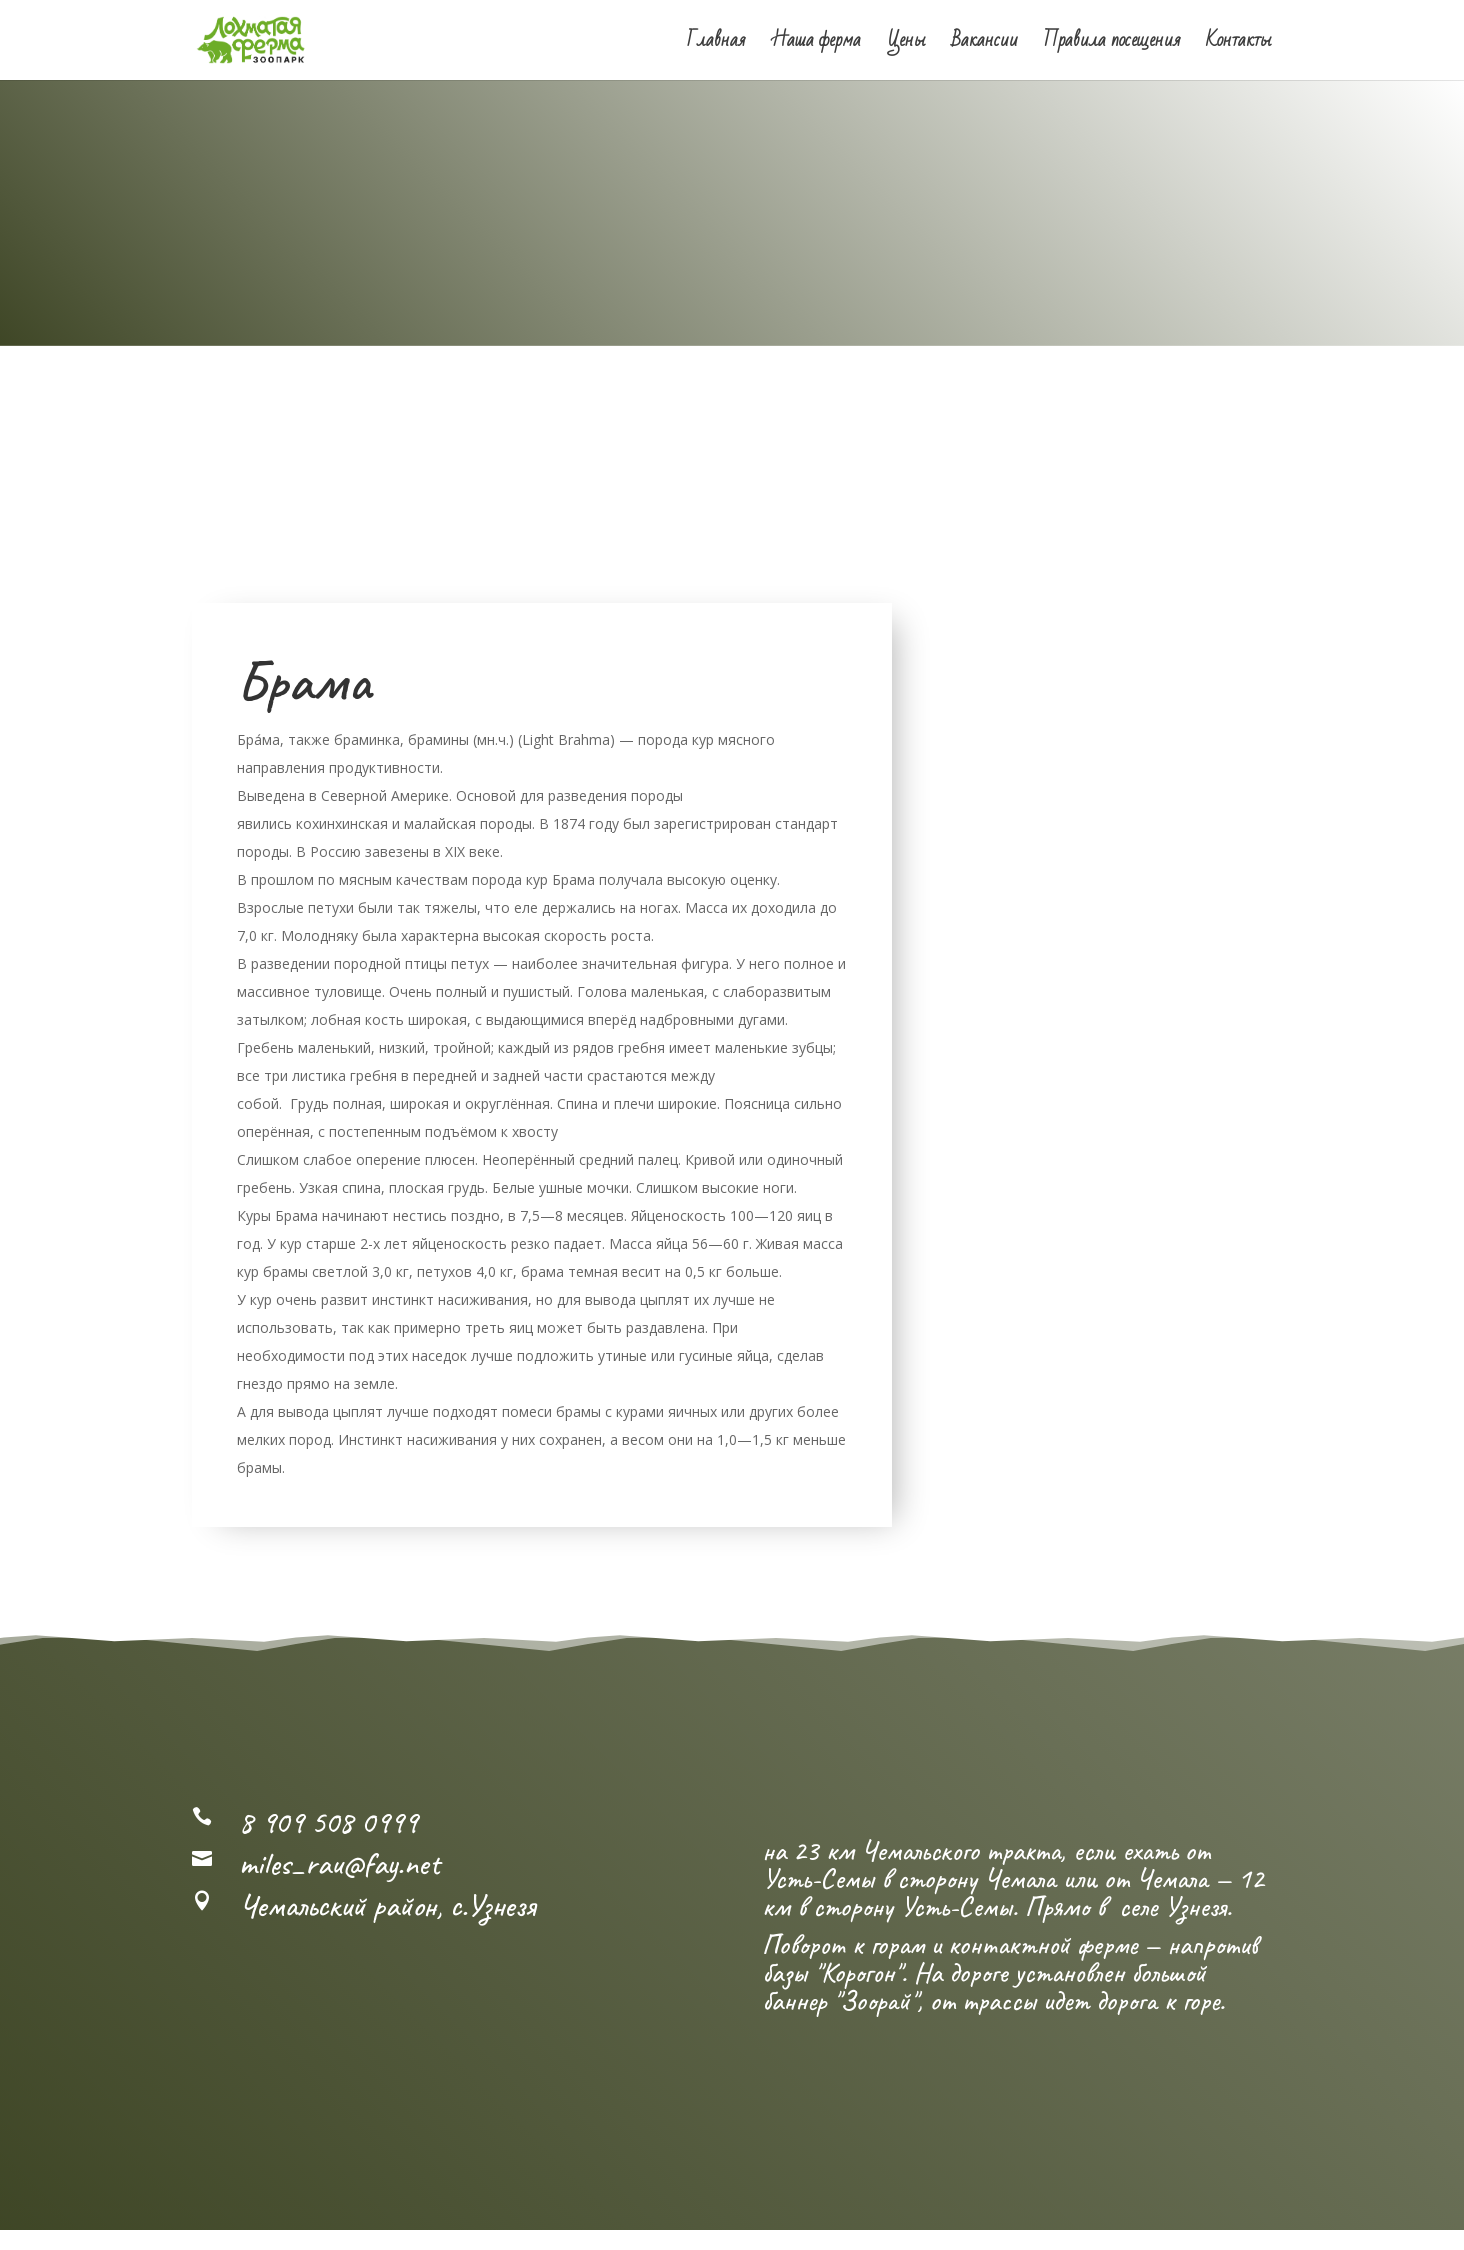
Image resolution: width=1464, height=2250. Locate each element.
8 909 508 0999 (328, 1825)
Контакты (1239, 45)
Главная (716, 45)
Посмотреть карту (367, 1942)
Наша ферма (816, 45)
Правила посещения (1112, 45)
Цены (906, 45)
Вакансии (985, 45)
